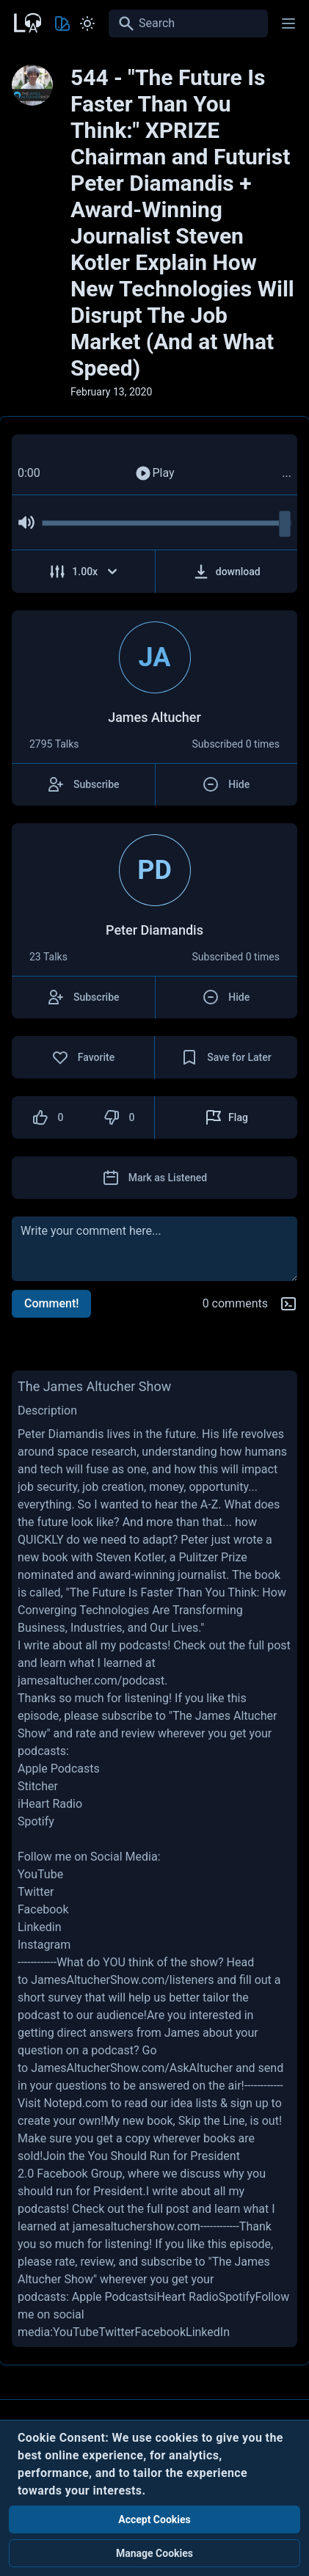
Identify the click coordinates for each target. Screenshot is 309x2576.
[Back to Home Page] (26, 21)
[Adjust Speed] (84, 571)
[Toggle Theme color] (62, 23)
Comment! (51, 1303)
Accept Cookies (154, 2519)
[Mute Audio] (26, 522)
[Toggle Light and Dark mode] (87, 23)
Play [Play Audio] (154, 473)
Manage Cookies (154, 2553)
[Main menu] (288, 23)
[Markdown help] (288, 1304)
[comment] (154, 1248)
